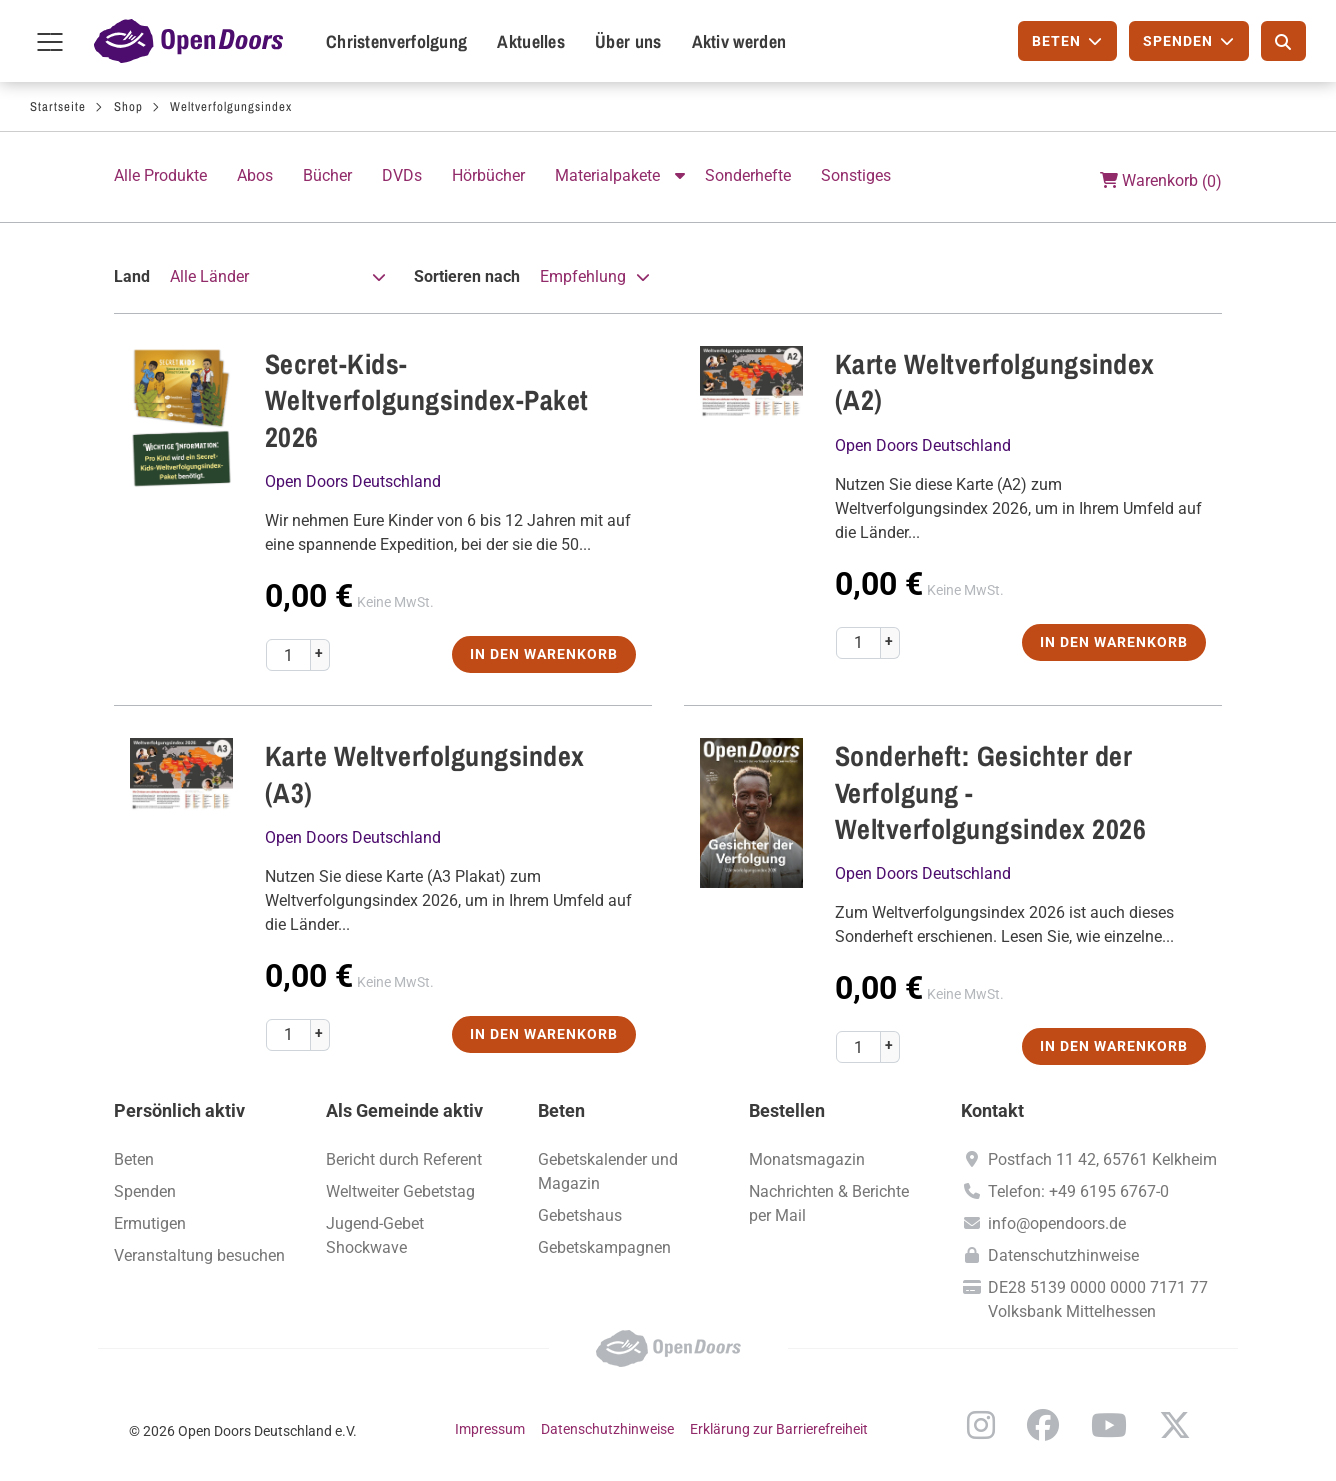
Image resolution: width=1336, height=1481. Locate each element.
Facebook (1043, 1425)
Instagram (981, 1425)
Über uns (628, 41)
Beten (134, 1159)
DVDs (402, 175)
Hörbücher (488, 175)
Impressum (490, 1429)
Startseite (58, 106)
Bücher (327, 175)
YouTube (1109, 1425)
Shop (128, 106)
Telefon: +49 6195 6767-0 (1078, 1191)
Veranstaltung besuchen (199, 1255)
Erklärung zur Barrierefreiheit (779, 1429)
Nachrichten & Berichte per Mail (829, 1203)
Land (132, 276)
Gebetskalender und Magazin (608, 1171)
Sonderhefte (748, 175)
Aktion (682, 176)
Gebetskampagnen (604, 1247)
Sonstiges (856, 175)
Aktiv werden (739, 41)
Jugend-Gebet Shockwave (375, 1235)
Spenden (145, 1191)
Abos (255, 175)
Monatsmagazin (807, 1159)
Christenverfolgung (396, 41)
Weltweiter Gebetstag (400, 1191)
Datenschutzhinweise (1063, 1255)
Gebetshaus (580, 1215)
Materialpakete (607, 175)
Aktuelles (531, 41)
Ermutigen (150, 1223)
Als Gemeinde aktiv (404, 1110)
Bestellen (787, 1110)
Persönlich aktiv (179, 1110)
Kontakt (992, 1110)
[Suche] (1283, 41)
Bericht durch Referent (404, 1159)
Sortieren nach (467, 276)
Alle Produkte (160, 175)
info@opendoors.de (1057, 1223)
